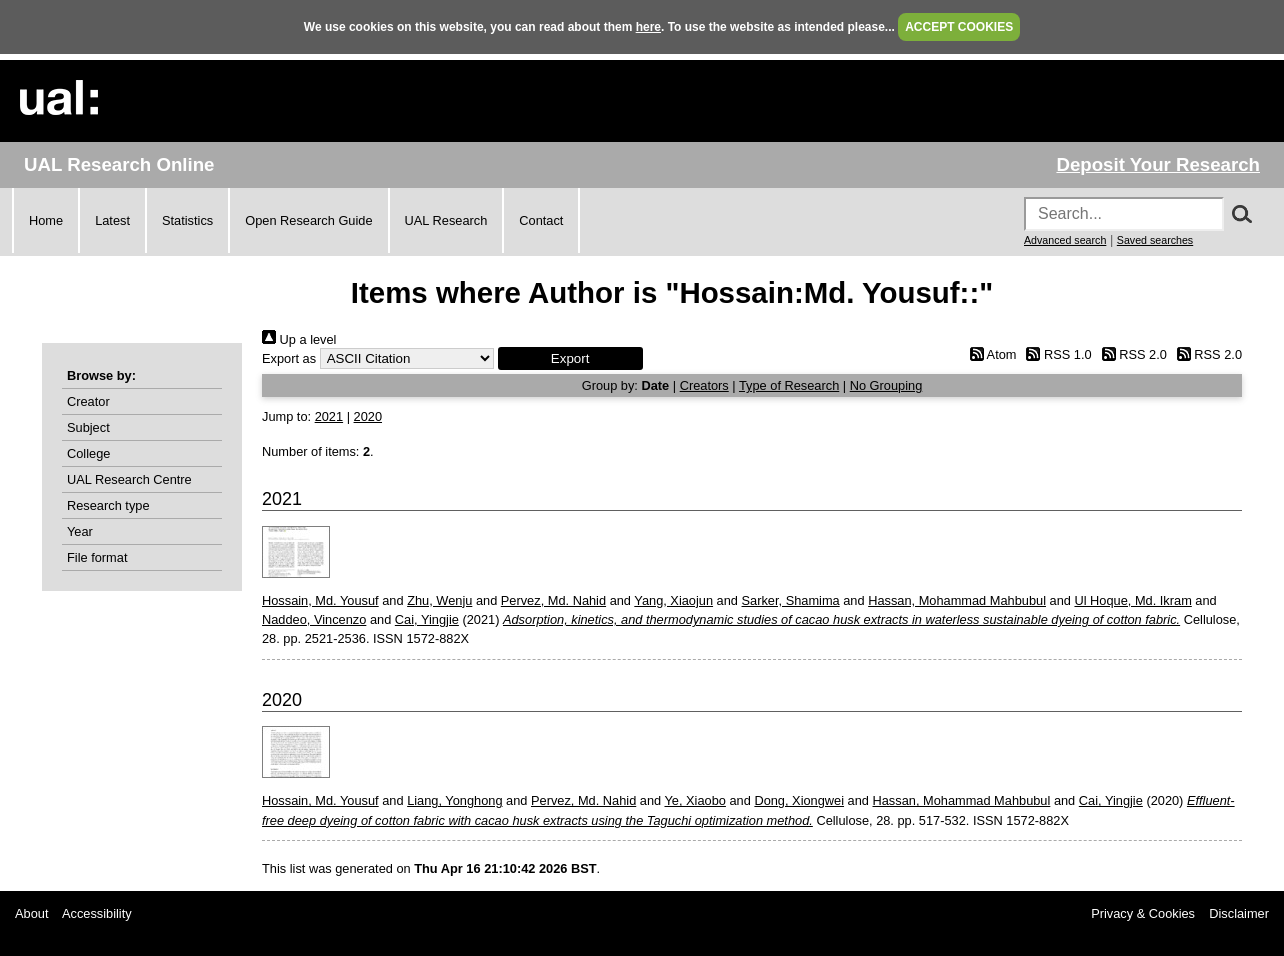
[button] (570, 358)
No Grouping (886, 385)
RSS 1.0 (1056, 354)
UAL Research (446, 220)
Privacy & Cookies (1143, 913)
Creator (88, 401)
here (648, 27)
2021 (329, 416)
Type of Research (789, 385)
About (31, 913)
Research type (108, 505)
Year (80, 531)
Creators (704, 385)
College (88, 453)
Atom (989, 354)
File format (97, 557)
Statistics (187, 220)
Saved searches (1155, 240)
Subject (88, 427)
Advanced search (1065, 240)
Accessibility (97, 913)
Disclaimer (1239, 913)
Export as (289, 358)
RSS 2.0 (1131, 354)
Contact (541, 220)
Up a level (299, 339)
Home (46, 220)
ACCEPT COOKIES (959, 27)
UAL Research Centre (129, 479)
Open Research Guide (308, 220)
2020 (368, 416)
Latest (112, 220)
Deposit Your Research (1158, 164)
